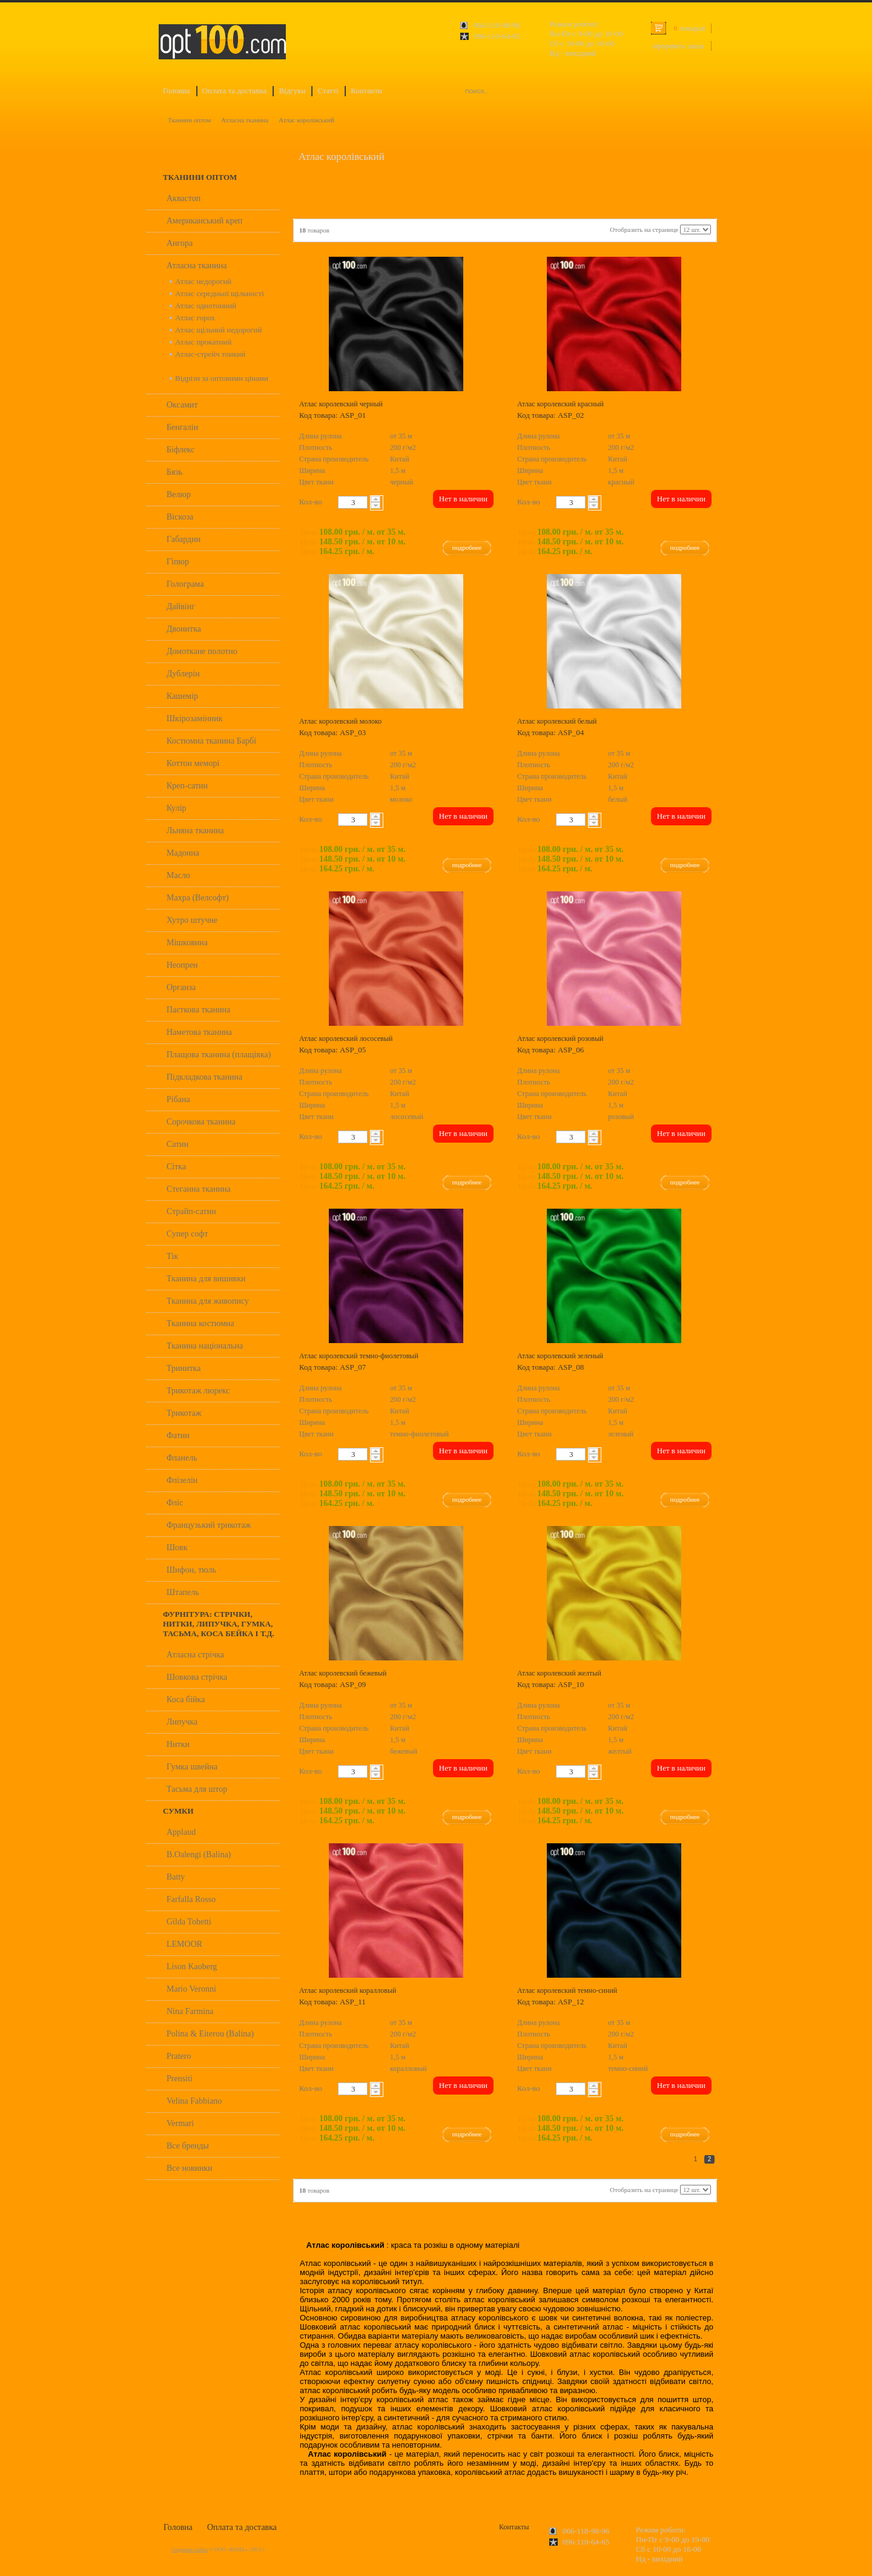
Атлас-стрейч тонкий (210, 353)
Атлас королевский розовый (560, 1038)
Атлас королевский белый (556, 721)
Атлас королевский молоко (340, 721)
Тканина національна (205, 1345)
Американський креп (204, 220)
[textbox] (353, 502)
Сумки (178, 1810)
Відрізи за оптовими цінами (221, 378)
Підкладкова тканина (204, 1077)
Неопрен (182, 964)
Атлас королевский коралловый (347, 1990)
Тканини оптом (189, 120)
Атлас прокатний (203, 341)
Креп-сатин (187, 785)
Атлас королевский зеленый (560, 1356)
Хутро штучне (192, 920)
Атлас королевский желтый (559, 1673)
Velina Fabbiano (194, 2100)
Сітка (176, 1166)
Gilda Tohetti (189, 1921)
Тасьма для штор (197, 1789)
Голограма (185, 584)
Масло (178, 875)
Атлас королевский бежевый (343, 1673)
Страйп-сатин (191, 1211)
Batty (176, 1876)
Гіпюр (178, 561)
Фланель (182, 1457)
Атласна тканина (244, 120)
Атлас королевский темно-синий (567, 1990)
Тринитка (183, 1368)
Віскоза (180, 516)
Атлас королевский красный (560, 404)
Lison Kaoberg (192, 1966)
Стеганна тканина (199, 1189)
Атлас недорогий (203, 281)
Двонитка (184, 628)
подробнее (467, 547)
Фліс (175, 1502)
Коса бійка (186, 1699)
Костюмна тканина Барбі (211, 740)
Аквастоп (183, 198)
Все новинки (190, 2168)
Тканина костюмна (200, 1323)
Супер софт (187, 1233)
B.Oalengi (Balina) (199, 1854)
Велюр (179, 494)
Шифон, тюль (191, 1569)
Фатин (178, 1435)
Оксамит (182, 404)
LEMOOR (184, 1944)
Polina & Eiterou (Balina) (210, 2033)
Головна (176, 90)
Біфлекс (181, 449)
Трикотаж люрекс (198, 1390)
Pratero (179, 2056)
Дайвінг (181, 606)
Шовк (177, 1547)
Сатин (177, 1144)
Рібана (178, 1099)
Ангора (180, 243)
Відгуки (292, 90)
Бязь (174, 472)
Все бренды (188, 2145)
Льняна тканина (195, 830)
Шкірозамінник (195, 718)
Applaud (181, 1832)
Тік (172, 1256)
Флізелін (182, 1480)
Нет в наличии (463, 498)
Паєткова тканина (198, 1009)
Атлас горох (195, 317)
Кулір (177, 808)
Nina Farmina (190, 2011)
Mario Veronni (191, 1988)
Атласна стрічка (195, 1654)
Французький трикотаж (209, 1525)
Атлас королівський (306, 120)
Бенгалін (182, 427)
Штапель (183, 1592)
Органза (181, 987)
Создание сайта (189, 2549)
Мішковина (187, 942)
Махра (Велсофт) (198, 897)
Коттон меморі (193, 763)
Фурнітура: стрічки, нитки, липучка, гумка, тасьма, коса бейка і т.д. (218, 1624)
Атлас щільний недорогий (218, 329)
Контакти (366, 90)
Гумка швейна (192, 1766)
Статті (328, 90)
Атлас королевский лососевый (346, 1038)
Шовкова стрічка (197, 1677)
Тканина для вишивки (206, 1278)
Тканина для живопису (208, 1301)
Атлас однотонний (205, 305)
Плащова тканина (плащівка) (219, 1054)
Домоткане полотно (202, 651)
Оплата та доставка (234, 90)
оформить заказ (678, 45)
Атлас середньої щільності (219, 293)
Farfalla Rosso (191, 1899)
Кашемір (182, 696)
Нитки (178, 1744)
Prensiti (180, 2078)
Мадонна (183, 852)
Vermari (180, 2123)
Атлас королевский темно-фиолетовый (358, 1356)
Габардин (183, 539)
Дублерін (183, 673)
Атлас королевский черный (341, 404)
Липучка (182, 1721)
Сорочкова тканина (201, 1121)
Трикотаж (184, 1413)
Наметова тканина (199, 1032)
